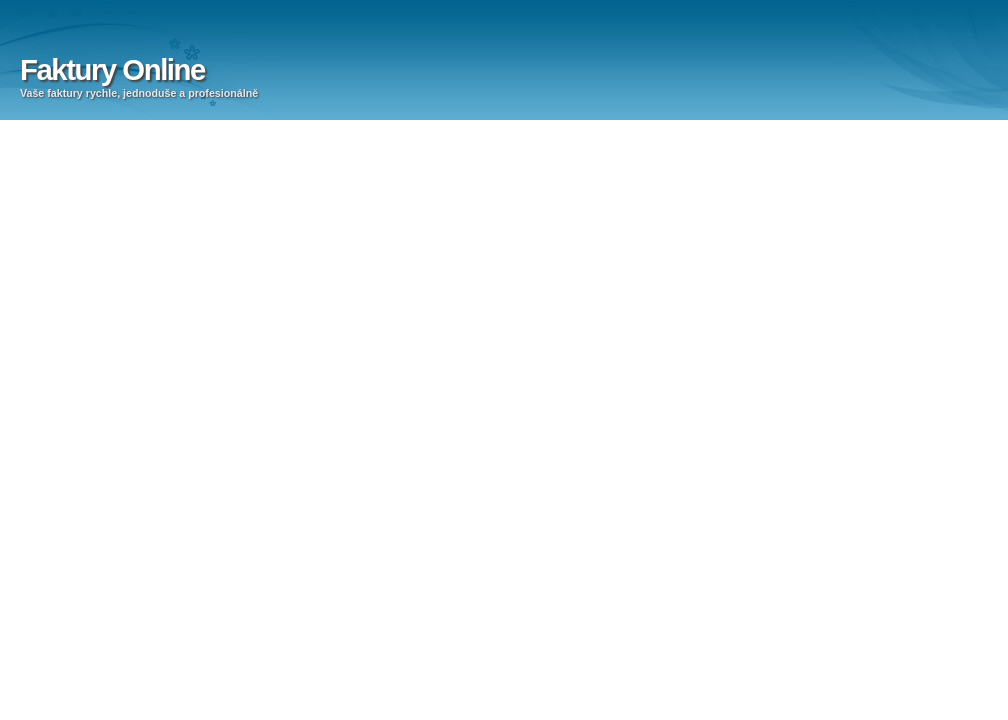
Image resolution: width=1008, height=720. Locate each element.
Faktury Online (112, 69)
